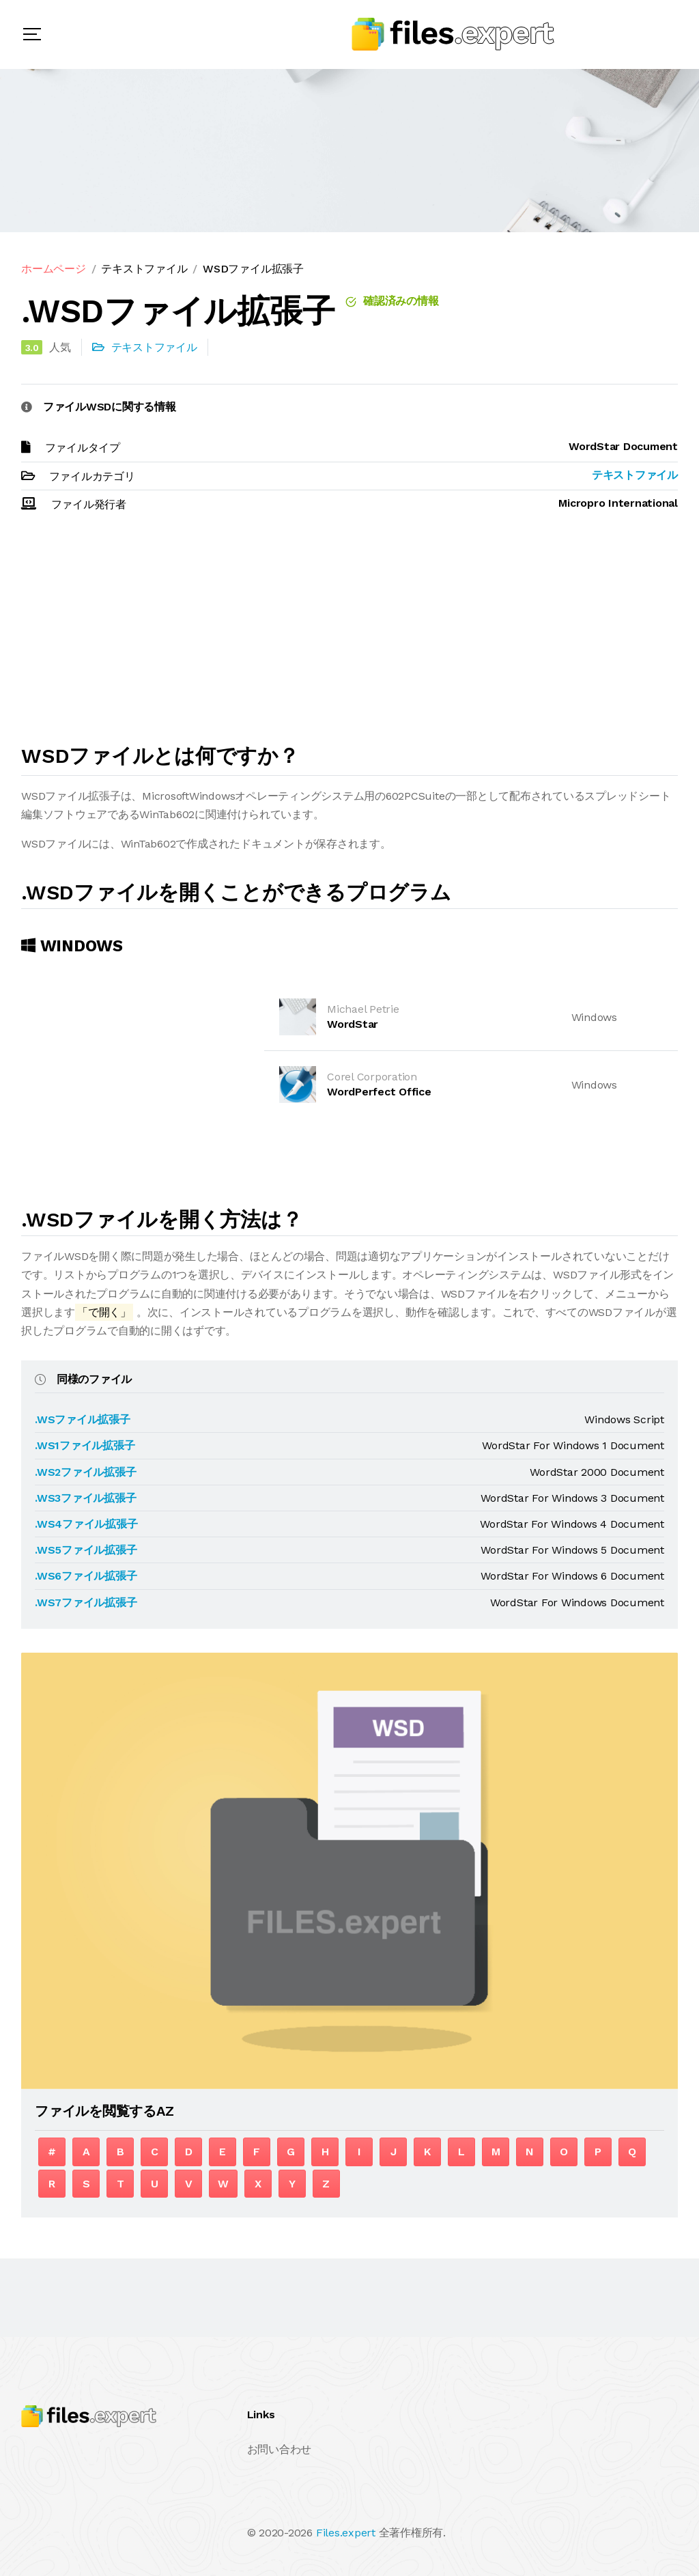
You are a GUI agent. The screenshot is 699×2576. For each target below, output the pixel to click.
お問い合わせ (279, 2449)
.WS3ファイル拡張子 (85, 1498)
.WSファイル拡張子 (82, 1419)
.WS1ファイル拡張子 (84, 1445)
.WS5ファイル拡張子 (86, 1549)
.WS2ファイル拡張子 (85, 1472)
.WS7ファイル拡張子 (86, 1602)
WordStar (352, 1024)
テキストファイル (144, 268)
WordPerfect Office (379, 1091)
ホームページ (53, 268)
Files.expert (345, 2532)
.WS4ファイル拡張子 (86, 1523)
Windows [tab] (72, 945)
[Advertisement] (349, 634)
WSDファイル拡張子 (253, 268)
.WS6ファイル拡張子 (86, 1575)
